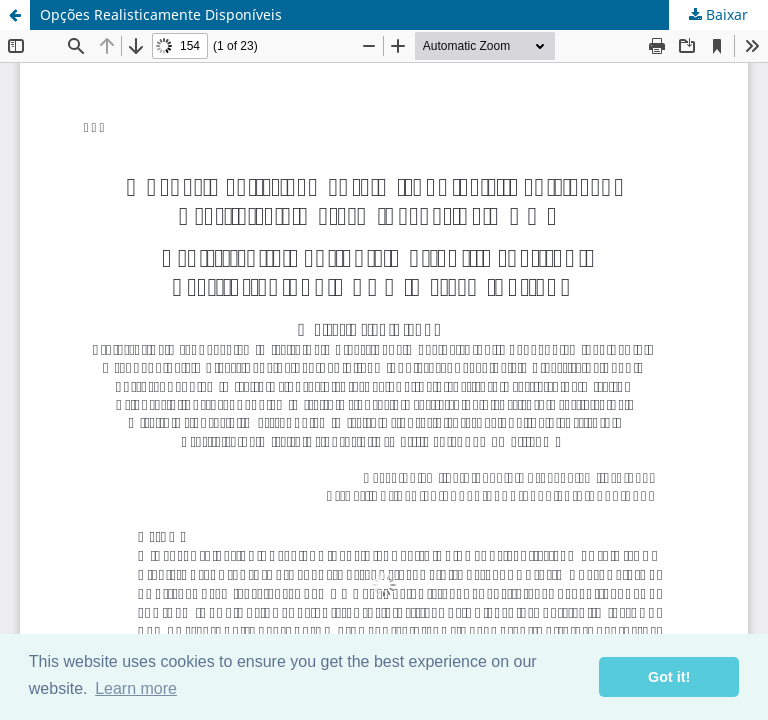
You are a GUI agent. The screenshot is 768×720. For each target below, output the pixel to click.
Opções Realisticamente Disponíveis (161, 14)
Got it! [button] (669, 677)
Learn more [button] (136, 688)
